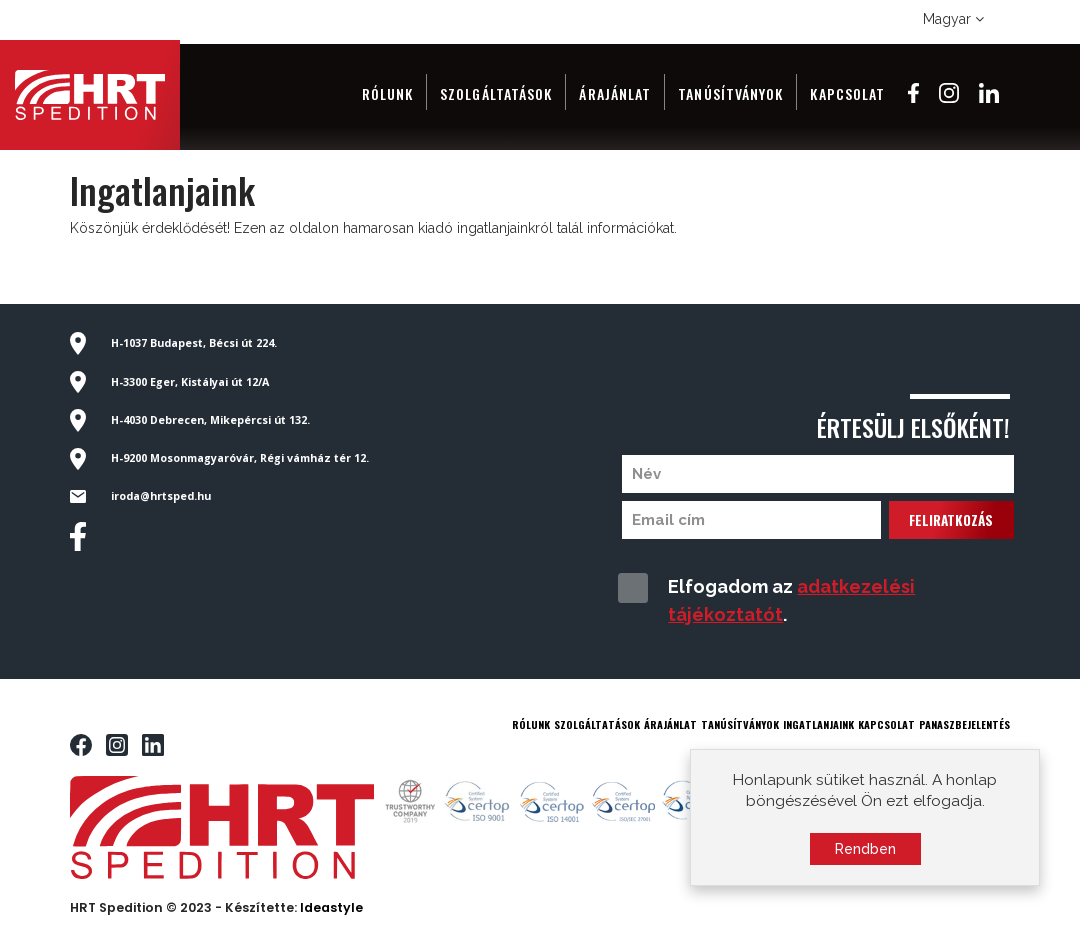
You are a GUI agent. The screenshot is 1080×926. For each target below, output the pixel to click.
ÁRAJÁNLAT (670, 724)
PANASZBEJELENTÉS (964, 724)
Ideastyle (331, 907)
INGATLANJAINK (818, 724)
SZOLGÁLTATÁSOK (597, 724)
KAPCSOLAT (886, 724)
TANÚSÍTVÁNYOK (740, 724)
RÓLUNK (531, 724)
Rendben (865, 854)
